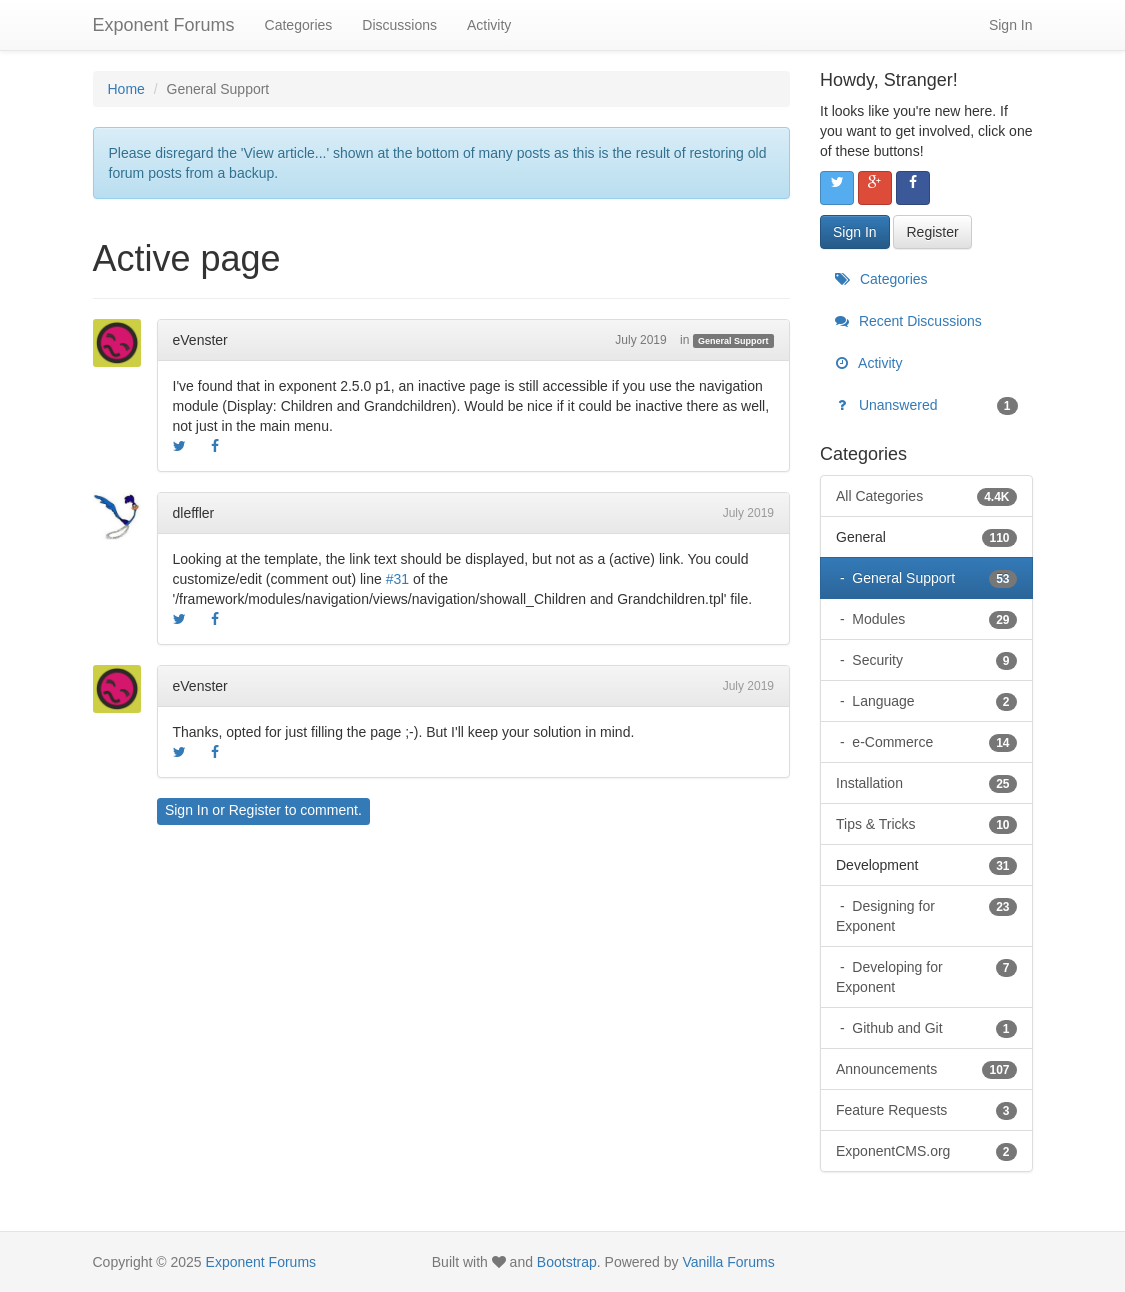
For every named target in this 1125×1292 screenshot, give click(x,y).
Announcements (926, 1069)
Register (255, 810)
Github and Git (932, 1028)
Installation (926, 783)
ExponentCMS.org (926, 1151)
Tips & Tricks (926, 824)
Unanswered (926, 405)
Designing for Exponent (926, 915)
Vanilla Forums (728, 1262)
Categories (299, 25)
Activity (489, 25)
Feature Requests (926, 1110)
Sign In (1011, 25)
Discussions (399, 25)
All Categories (926, 496)
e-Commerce (932, 742)
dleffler (194, 513)
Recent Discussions (908, 321)
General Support (733, 341)
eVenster (200, 340)
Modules (932, 619)
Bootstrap (567, 1262)
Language (932, 701)
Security (932, 660)
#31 (397, 579)
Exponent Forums (164, 25)
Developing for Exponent (926, 976)
